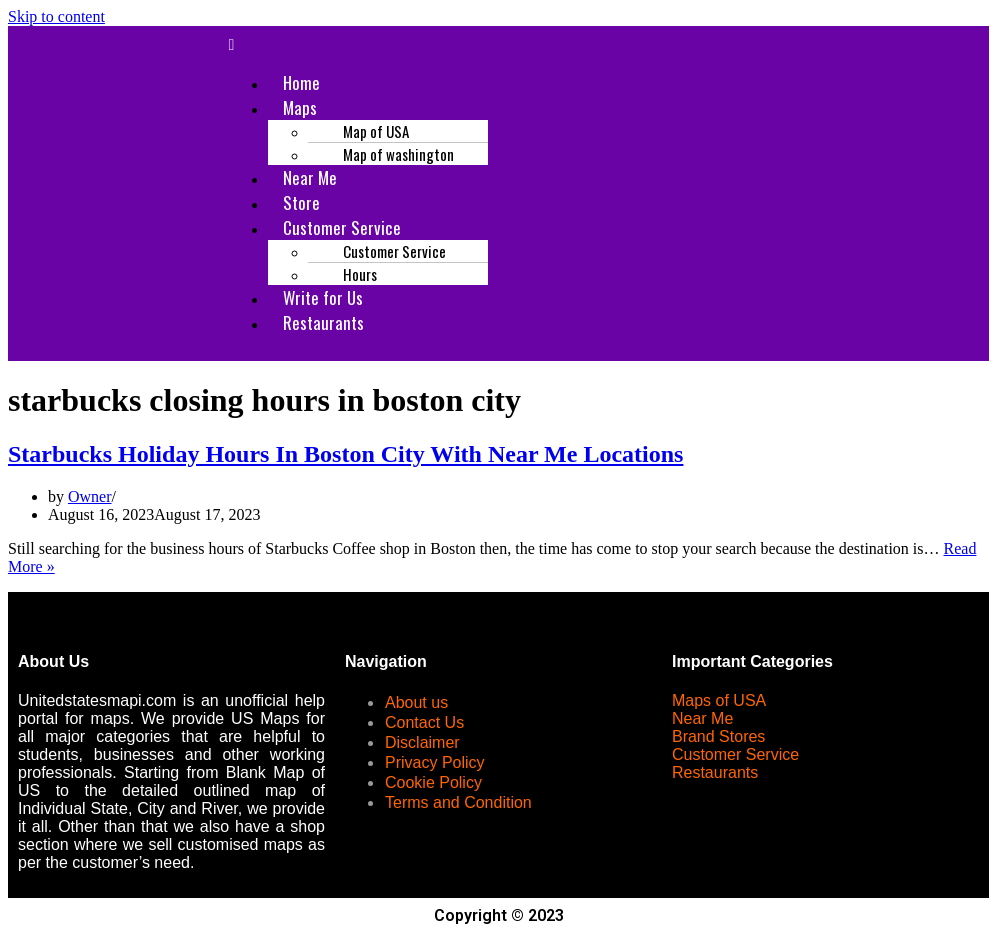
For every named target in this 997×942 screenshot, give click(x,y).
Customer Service (735, 754)
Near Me (702, 718)
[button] (601, 45)
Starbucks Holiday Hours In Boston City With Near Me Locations (345, 454)
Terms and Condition (458, 802)
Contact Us (424, 722)
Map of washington (398, 154)
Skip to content (56, 16)
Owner (90, 496)
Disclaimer (422, 742)
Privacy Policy (435, 762)
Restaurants (323, 322)
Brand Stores (718, 736)
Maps (300, 107)
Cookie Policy (433, 782)
